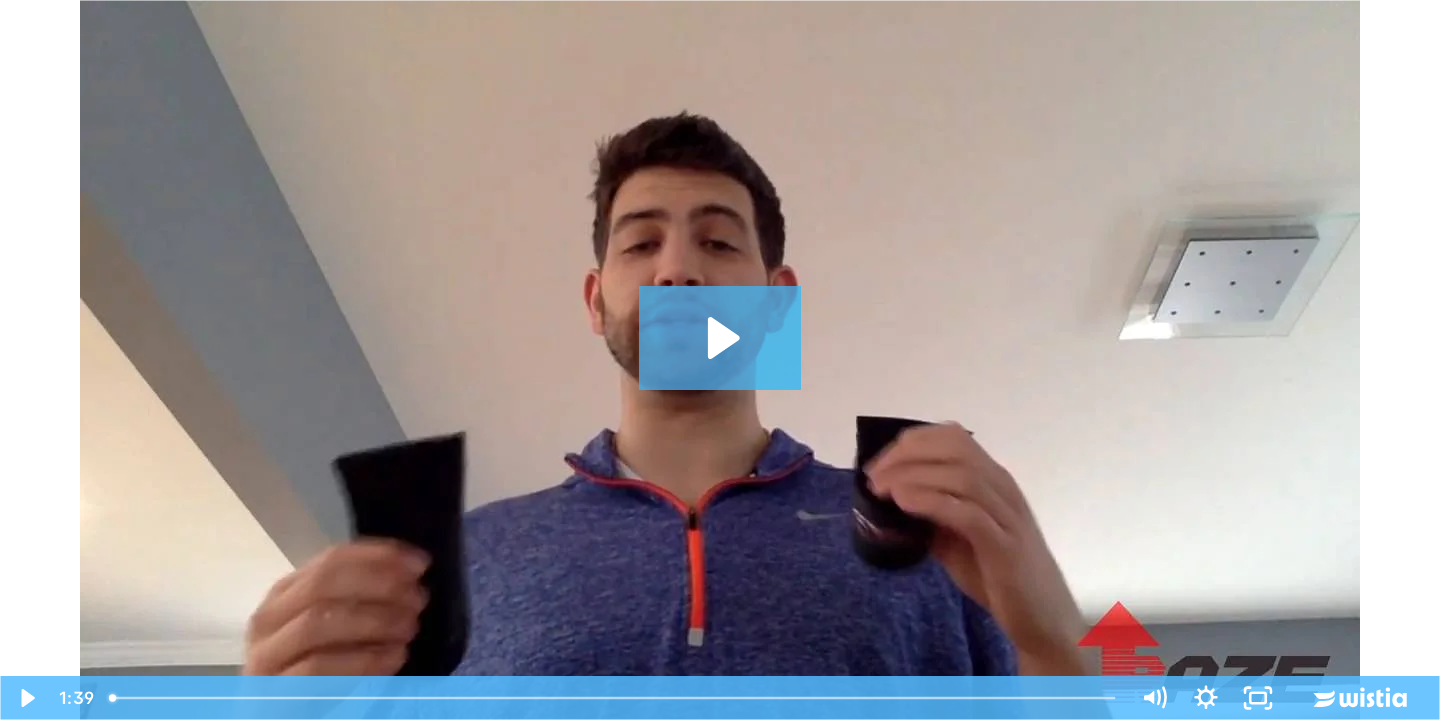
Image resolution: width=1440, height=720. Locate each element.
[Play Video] (26, 698)
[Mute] (1154, 698)
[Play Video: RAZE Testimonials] (720, 338)
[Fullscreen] (1258, 698)
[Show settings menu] (1206, 698)
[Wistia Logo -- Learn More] (1362, 698)
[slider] (614, 698)
